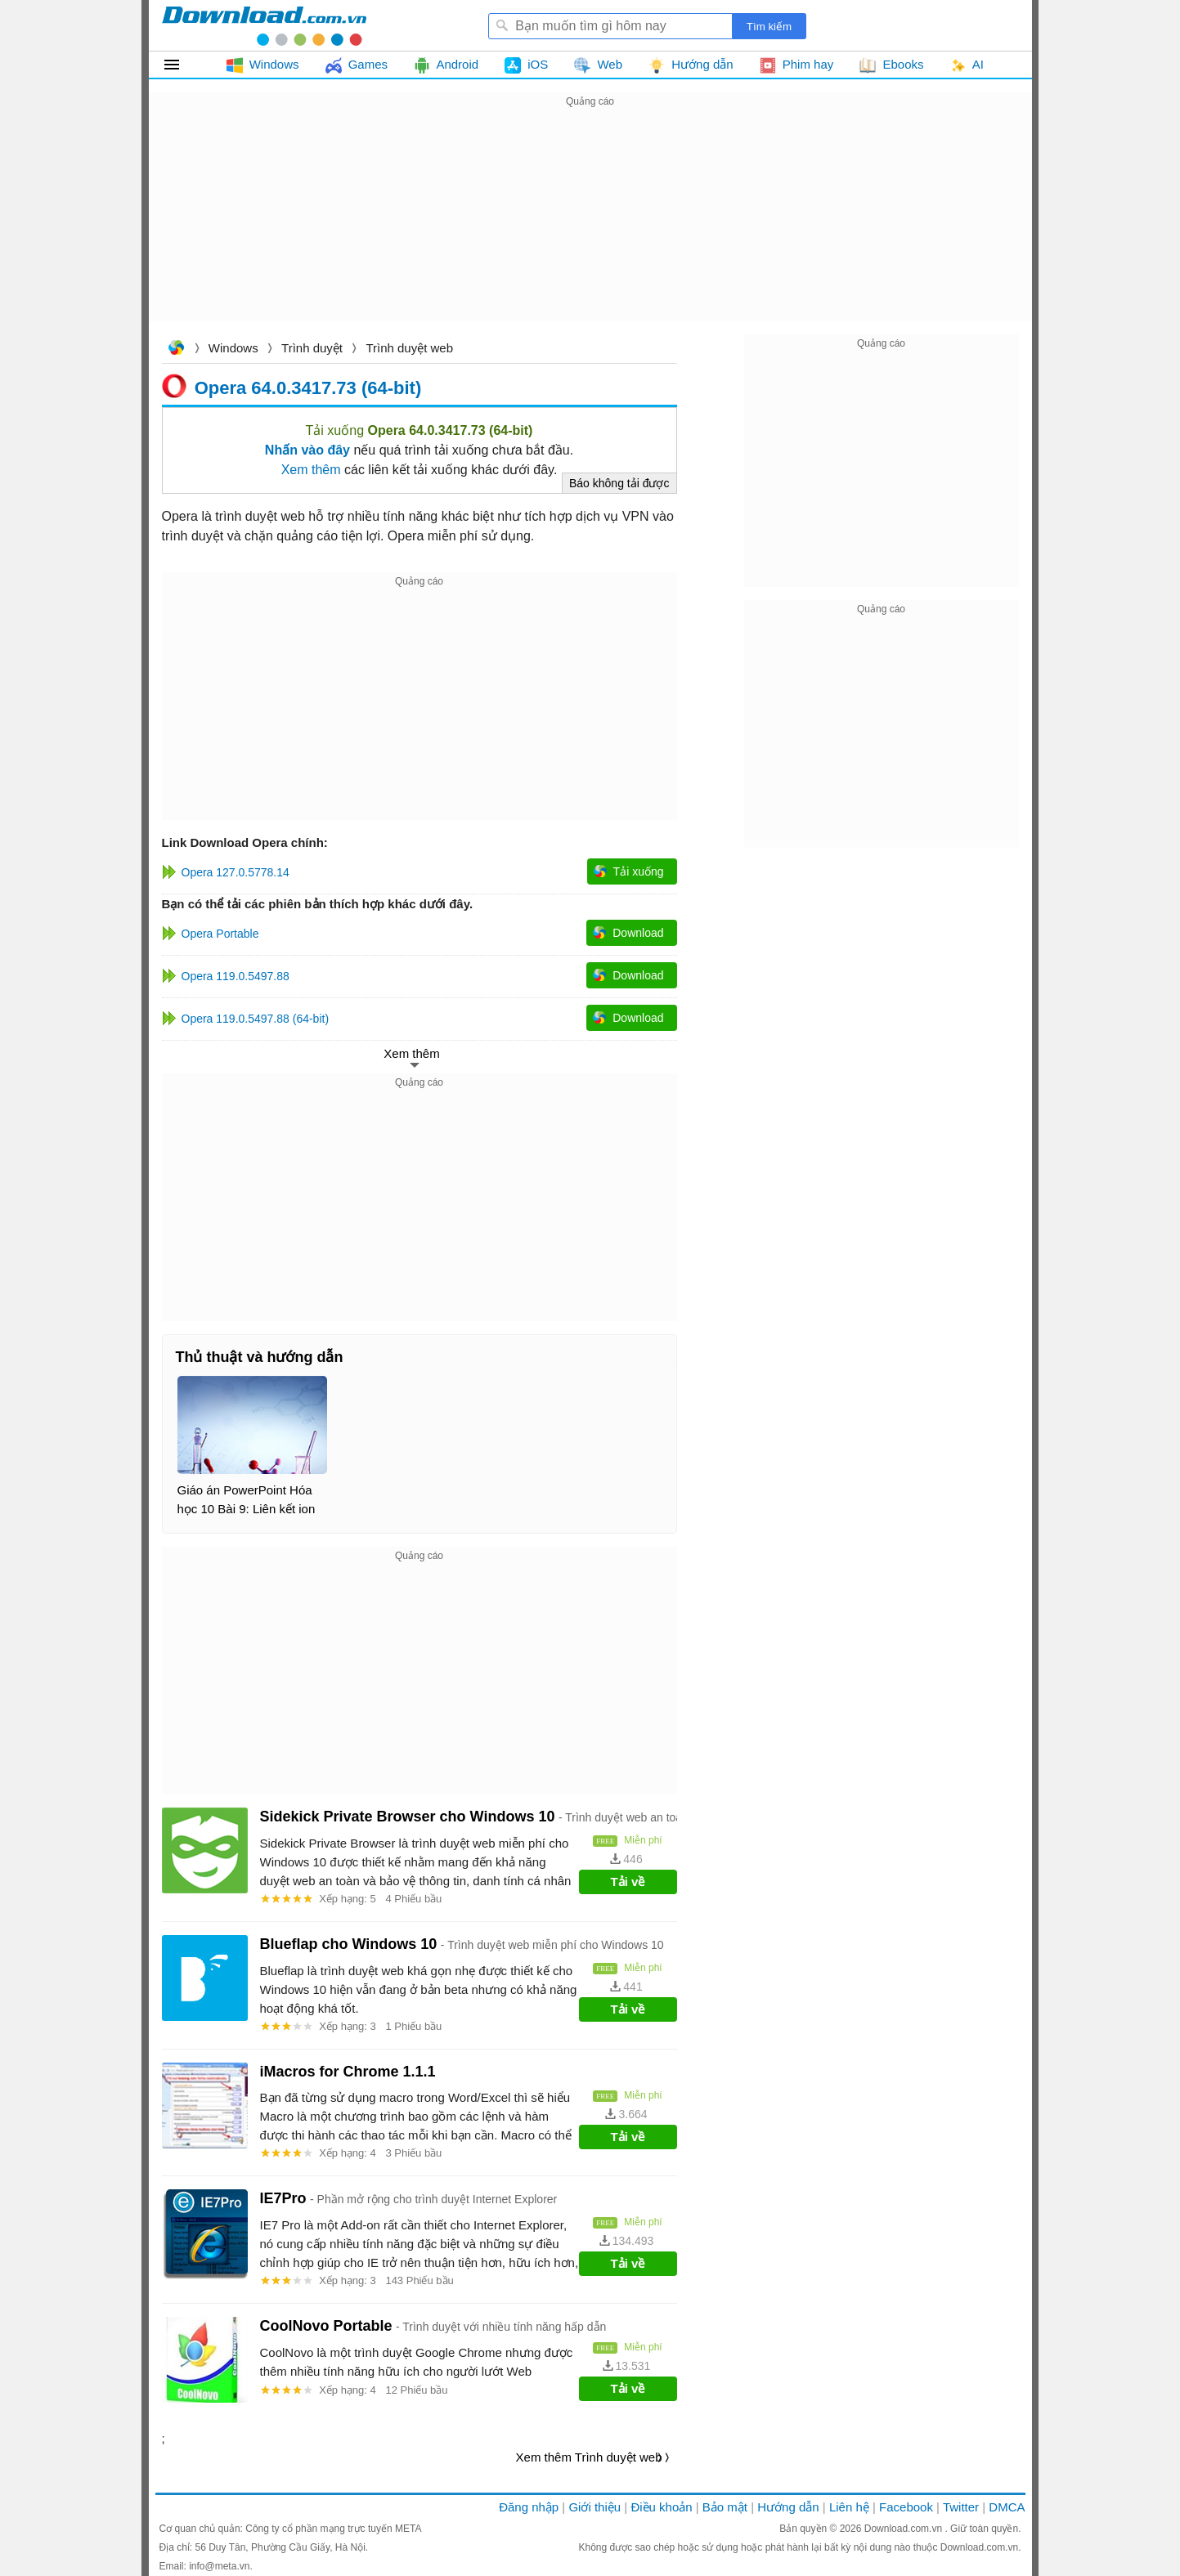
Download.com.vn (176, 349)
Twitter (961, 2507)
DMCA (1007, 2507)
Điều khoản (661, 2507)
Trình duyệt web (409, 348)
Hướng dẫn (788, 2507)
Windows (233, 348)
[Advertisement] (590, 225)
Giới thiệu (594, 2507)
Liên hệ (849, 2507)
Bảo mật (724, 2507)
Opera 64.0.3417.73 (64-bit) (308, 387)
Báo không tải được (619, 483)
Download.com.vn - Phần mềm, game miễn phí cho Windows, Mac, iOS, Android (264, 25)
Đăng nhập (529, 2507)
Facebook (906, 2507)
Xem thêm (311, 470)
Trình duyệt (312, 348)
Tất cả (181, 65)
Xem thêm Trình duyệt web (589, 2457)
